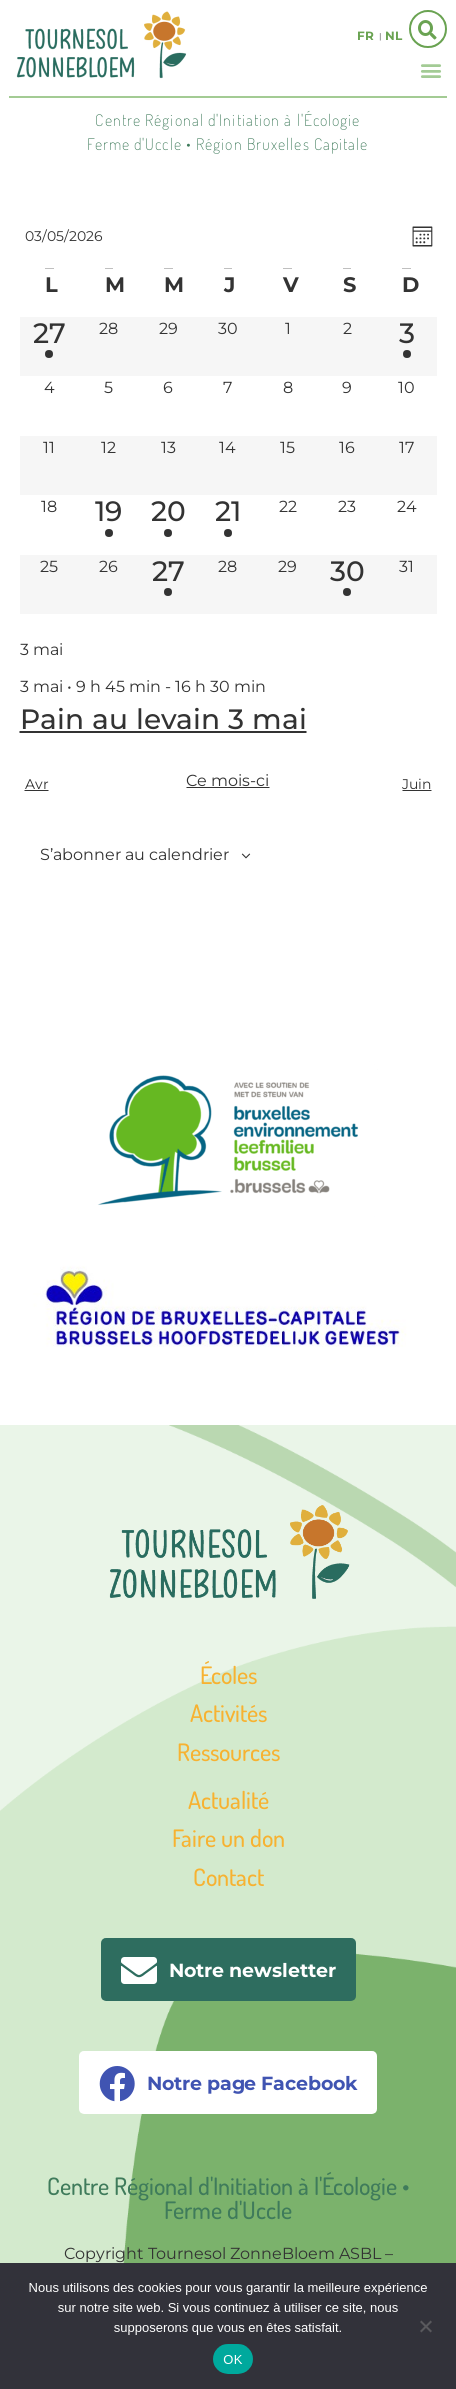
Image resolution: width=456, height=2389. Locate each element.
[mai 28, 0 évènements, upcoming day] (228, 585)
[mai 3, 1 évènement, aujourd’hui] (407, 347)
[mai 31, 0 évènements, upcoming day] (407, 585)
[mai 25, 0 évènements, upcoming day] (50, 585)
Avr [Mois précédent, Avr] (37, 784)
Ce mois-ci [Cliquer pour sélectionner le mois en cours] (227, 780)
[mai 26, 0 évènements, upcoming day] (109, 585)
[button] (431, 69)
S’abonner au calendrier (134, 854)
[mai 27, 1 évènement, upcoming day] (169, 585)
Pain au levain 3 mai (163, 719)
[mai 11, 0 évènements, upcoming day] (50, 466)
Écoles (228, 1674)
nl (393, 35)
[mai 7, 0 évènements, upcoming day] (228, 406)
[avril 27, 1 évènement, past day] (50, 347)
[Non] (425, 2324)
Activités (228, 1712)
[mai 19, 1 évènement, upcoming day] (109, 525)
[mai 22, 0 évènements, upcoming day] (288, 525)
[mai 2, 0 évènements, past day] (347, 347)
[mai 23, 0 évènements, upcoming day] (347, 525)
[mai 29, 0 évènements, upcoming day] (288, 585)
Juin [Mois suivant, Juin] (416, 784)
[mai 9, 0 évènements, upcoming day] (347, 406)
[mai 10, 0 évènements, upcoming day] (407, 406)
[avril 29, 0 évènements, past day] (169, 347)
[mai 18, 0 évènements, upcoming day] (50, 525)
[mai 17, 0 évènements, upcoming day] (407, 466)
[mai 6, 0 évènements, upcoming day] (169, 406)
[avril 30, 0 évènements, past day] (228, 347)
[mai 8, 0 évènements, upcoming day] (288, 406)
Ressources (228, 1751)
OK (232, 2359)
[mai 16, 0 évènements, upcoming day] (347, 466)
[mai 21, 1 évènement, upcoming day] (228, 525)
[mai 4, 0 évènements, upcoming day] (50, 406)
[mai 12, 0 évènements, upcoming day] (109, 466)
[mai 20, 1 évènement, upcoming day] (169, 525)
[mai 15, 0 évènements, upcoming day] (288, 466)
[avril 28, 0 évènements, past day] (109, 347)
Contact (228, 1876)
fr (365, 35)
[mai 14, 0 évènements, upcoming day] (228, 466)
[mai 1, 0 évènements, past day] (288, 347)
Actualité (228, 1799)
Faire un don (228, 1837)
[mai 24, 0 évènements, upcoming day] (407, 525)
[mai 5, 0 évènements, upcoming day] (109, 406)
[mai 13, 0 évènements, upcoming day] (169, 466)
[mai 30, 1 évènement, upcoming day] (347, 585)
